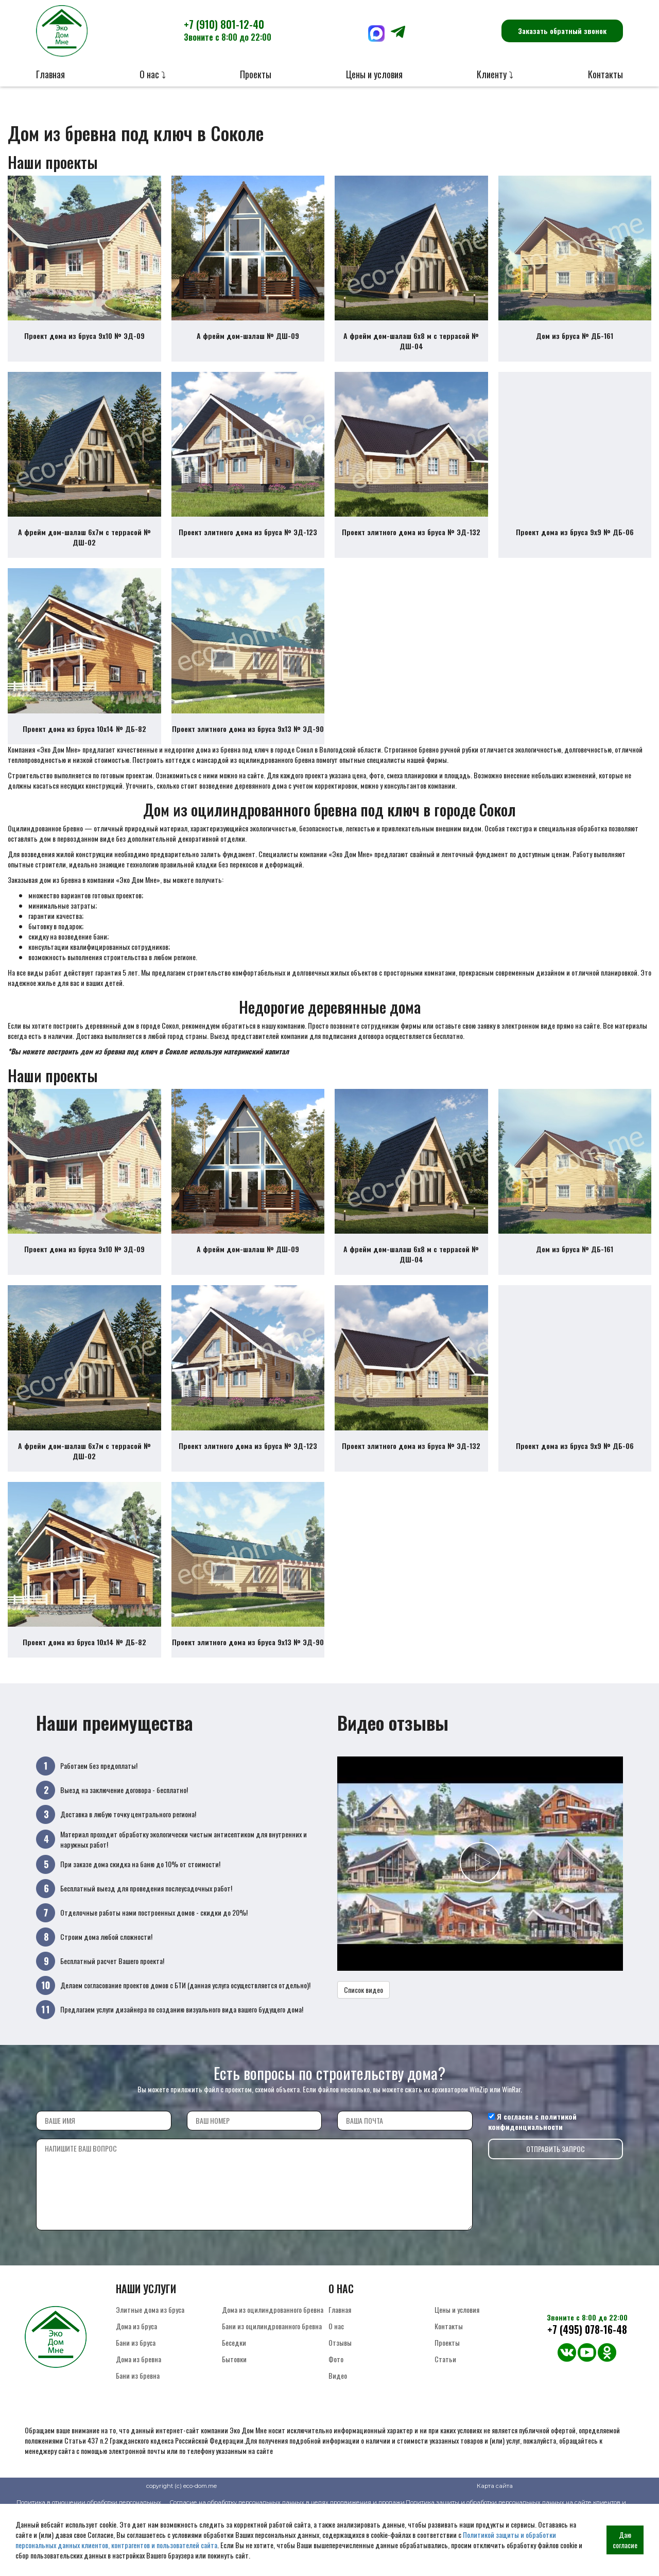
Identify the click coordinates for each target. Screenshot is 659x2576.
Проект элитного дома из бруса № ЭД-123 (248, 551)
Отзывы (340, 2399)
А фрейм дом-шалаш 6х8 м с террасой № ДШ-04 (411, 350)
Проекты (255, 74)
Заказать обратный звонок (562, 30)
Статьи (445, 2416)
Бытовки (234, 2416)
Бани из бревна (138, 2432)
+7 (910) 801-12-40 (227, 29)
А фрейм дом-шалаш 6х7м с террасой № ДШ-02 (84, 556)
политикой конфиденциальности (532, 2178)
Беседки (234, 2399)
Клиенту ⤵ (495, 74)
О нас (336, 2383)
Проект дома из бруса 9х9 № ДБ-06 (575, 551)
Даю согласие (625, 2539)
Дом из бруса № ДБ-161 (574, 345)
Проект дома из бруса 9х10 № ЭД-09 (84, 345)
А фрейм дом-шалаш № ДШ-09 (248, 345)
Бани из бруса (135, 2399)
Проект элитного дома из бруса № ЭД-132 (411, 551)
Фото (335, 2416)
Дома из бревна (138, 2416)
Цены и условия (374, 74)
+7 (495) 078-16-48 (587, 2386)
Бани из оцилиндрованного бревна (272, 2383)
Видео (337, 2432)
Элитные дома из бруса (150, 2366)
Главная (50, 74)
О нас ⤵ (153, 74)
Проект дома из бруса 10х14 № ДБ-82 (84, 757)
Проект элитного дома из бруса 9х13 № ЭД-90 (248, 757)
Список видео (363, 2046)
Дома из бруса (136, 2383)
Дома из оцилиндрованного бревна (272, 2366)
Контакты (605, 74)
